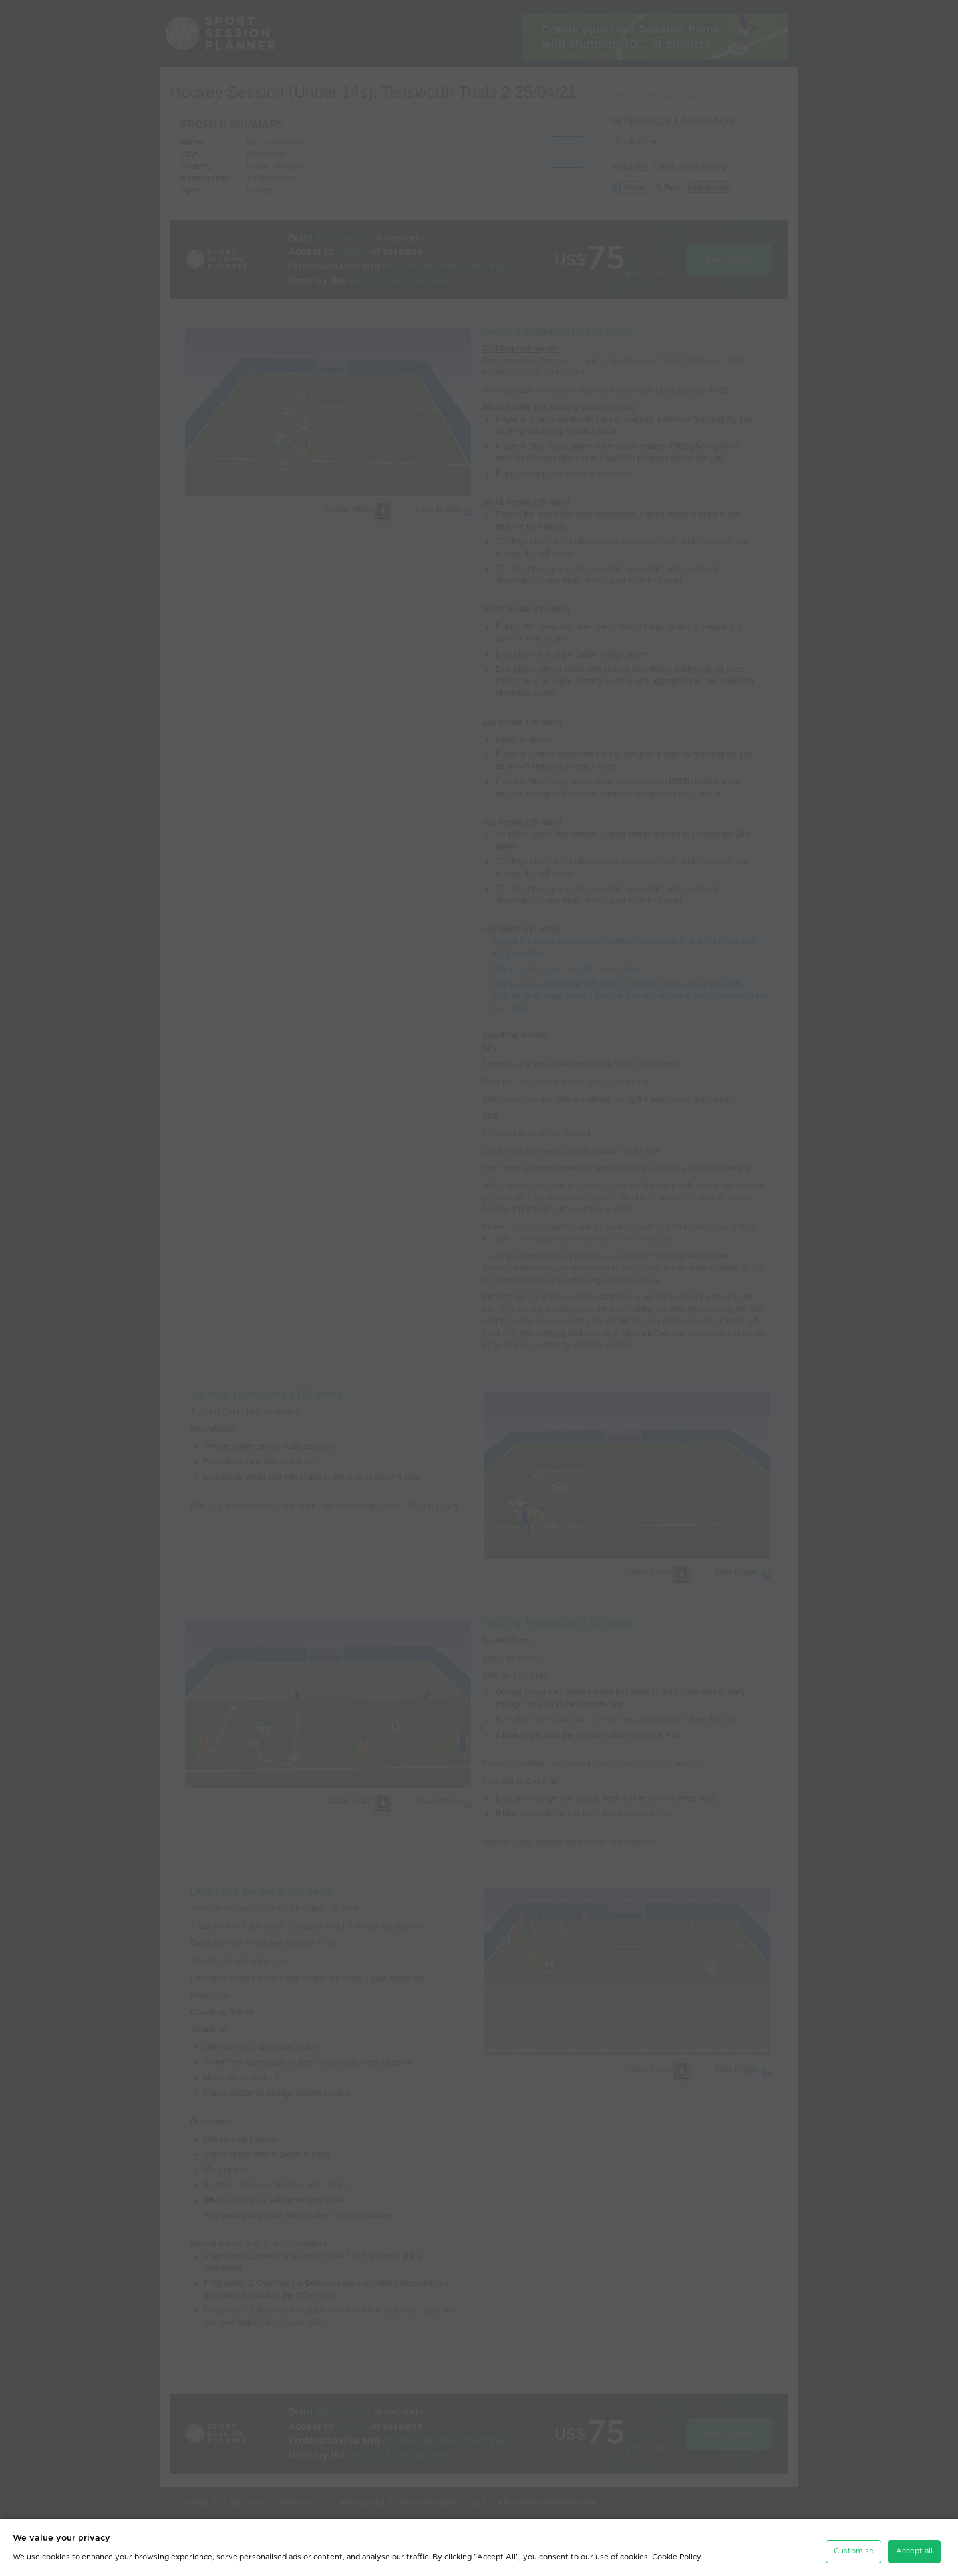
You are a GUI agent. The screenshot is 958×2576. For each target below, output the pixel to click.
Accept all (914, 2541)
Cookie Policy (676, 2547)
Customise (854, 2541)
